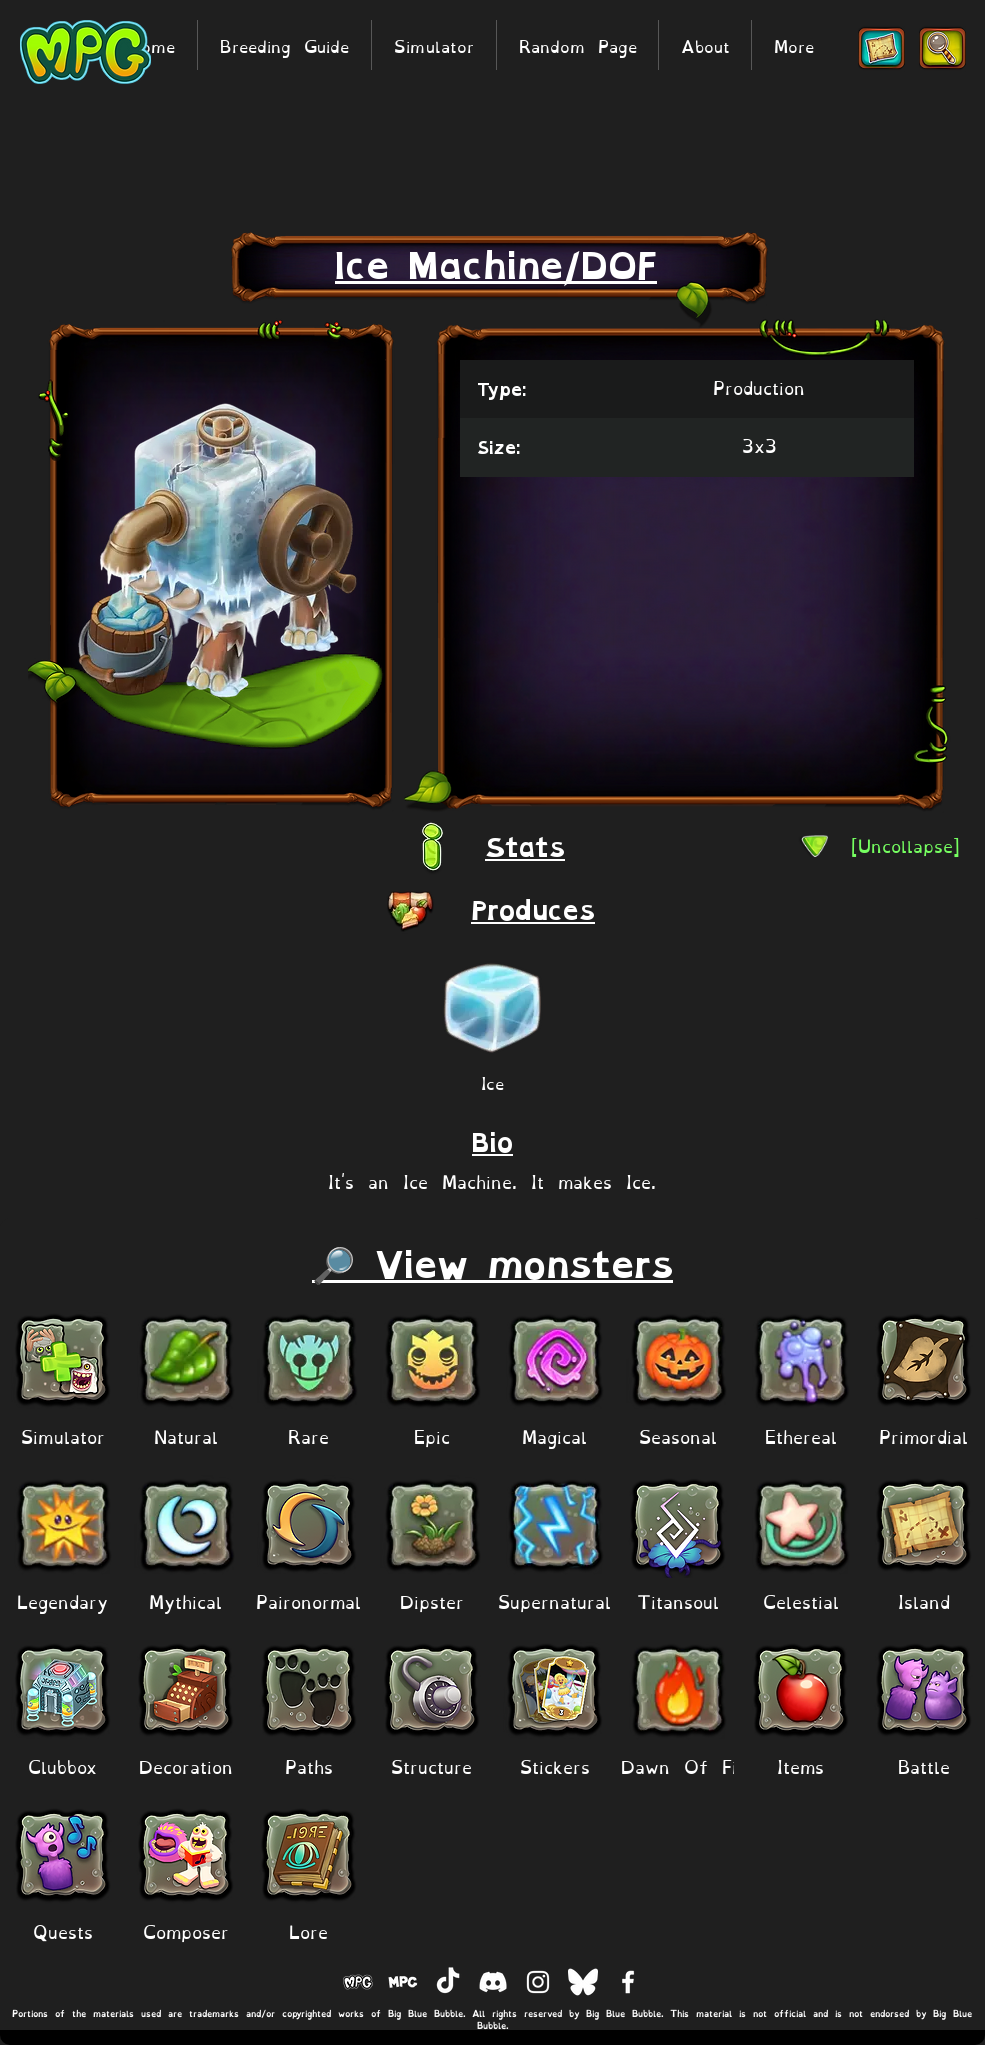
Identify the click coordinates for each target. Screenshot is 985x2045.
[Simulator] (62, 1434)
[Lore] (308, 1929)
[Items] (800, 1764)
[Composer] (185, 1929)
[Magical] (554, 1434)
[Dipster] (431, 1599)
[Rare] (308, 1434)
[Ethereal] (800, 1434)
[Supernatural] (554, 1599)
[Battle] (923, 1764)
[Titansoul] (677, 1599)
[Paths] (308, 1764)
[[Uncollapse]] (905, 844)
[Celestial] (800, 1599)
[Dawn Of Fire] (688, 1764)
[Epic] (431, 1434)
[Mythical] (185, 1599)
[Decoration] (185, 1764)
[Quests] (62, 1929)
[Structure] (431, 1764)
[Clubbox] (62, 1764)
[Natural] (185, 1434)
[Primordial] (923, 1434)
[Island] (923, 1599)
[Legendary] (62, 1599)
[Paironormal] (308, 1599)
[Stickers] (554, 1764)
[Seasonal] (677, 1434)
